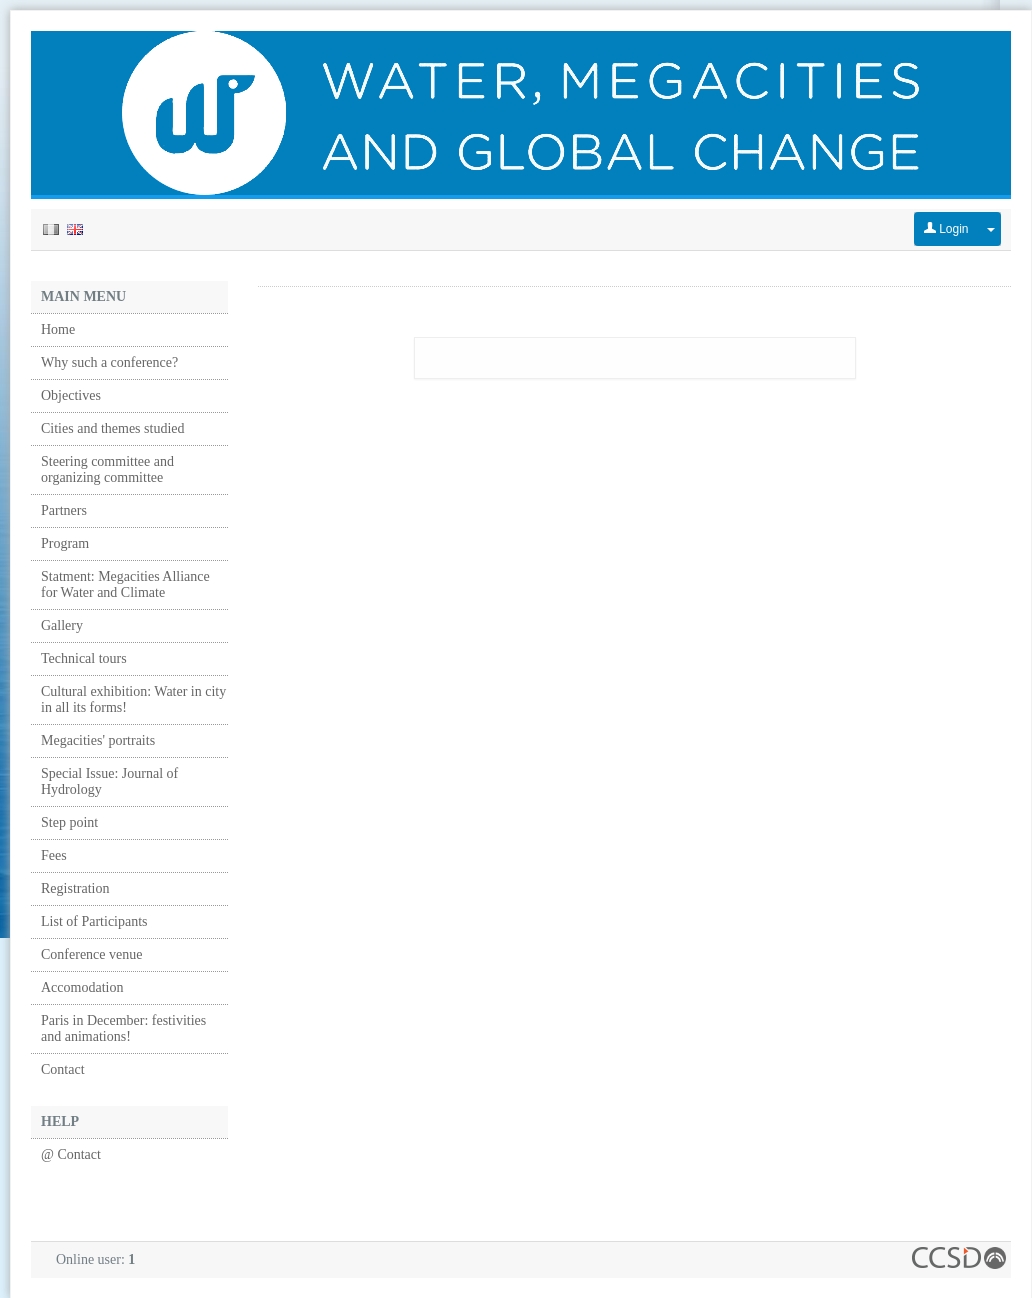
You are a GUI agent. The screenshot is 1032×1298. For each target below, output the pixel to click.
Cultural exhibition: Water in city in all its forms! (133, 699)
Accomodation (82, 987)
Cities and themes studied (112, 428)
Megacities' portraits (98, 740)
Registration (75, 888)
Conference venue (91, 954)
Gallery (62, 625)
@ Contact (71, 1154)
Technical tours (84, 658)
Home (58, 329)
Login (946, 229)
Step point (69, 822)
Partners (64, 510)
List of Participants (94, 921)
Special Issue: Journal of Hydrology (109, 781)
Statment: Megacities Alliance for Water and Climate (125, 584)
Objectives (71, 395)
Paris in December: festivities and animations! (123, 1028)
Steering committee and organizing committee (107, 469)
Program (65, 543)
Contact (63, 1069)
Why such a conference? (109, 362)
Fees (54, 855)
